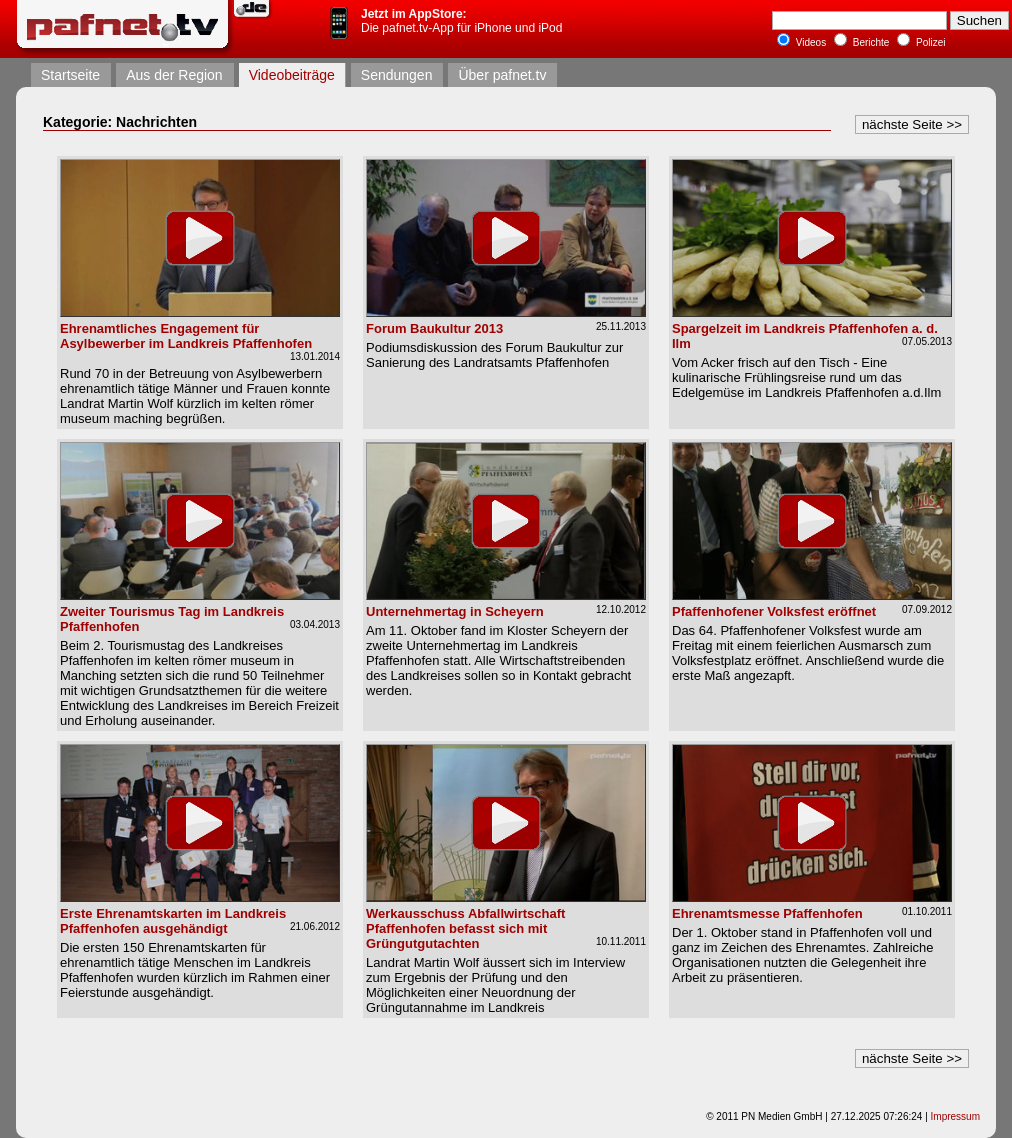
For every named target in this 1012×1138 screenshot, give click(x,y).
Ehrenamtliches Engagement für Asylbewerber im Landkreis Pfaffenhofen (186, 336)
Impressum (955, 1116)
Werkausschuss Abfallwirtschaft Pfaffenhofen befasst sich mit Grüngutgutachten (465, 928)
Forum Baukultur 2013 (434, 328)
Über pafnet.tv (502, 75)
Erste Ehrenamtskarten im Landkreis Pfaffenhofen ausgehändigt (173, 921)
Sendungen (397, 75)
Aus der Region (174, 75)
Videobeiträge (292, 75)
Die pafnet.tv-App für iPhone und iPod (461, 21)
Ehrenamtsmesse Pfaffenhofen (767, 913)
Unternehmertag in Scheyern (455, 611)
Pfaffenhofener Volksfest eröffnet (774, 611)
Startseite (70, 75)
